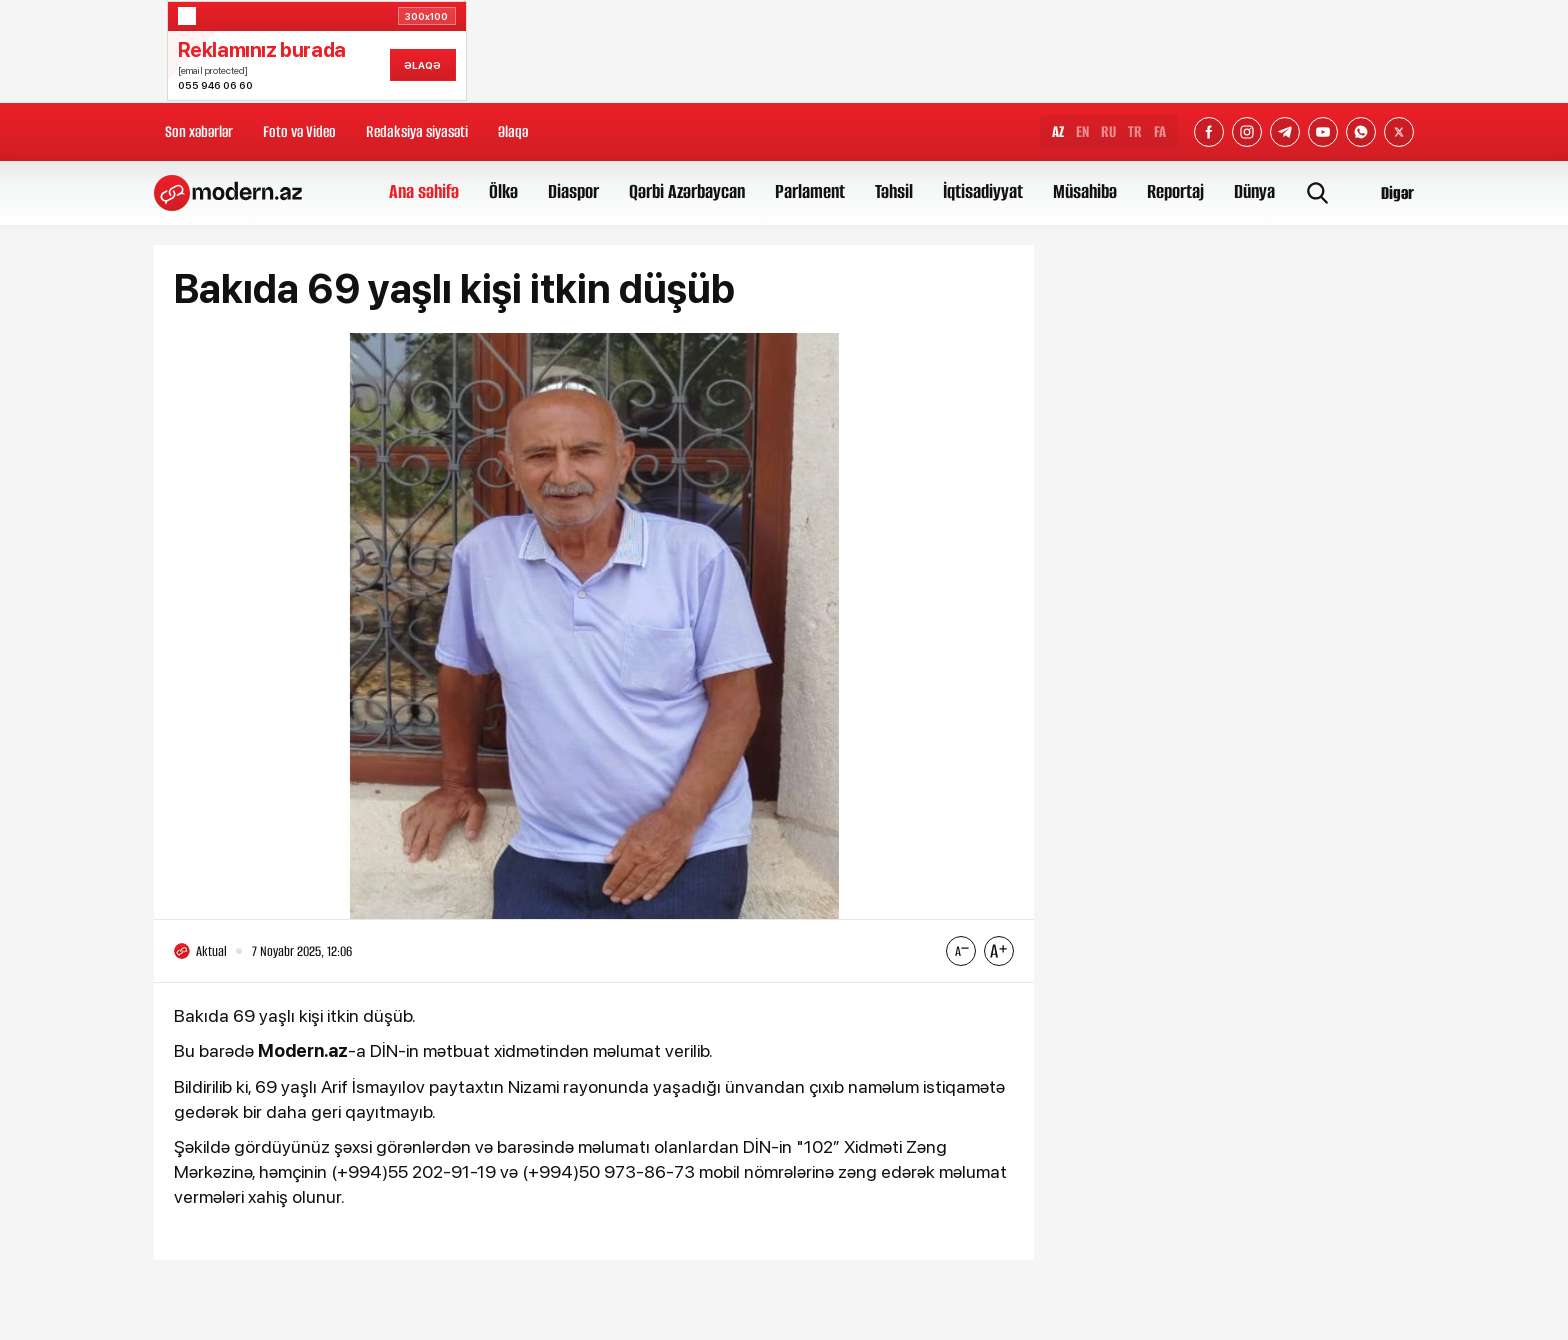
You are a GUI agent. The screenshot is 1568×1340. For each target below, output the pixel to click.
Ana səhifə (424, 191)
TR (1135, 131)
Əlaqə (513, 131)
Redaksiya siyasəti (417, 131)
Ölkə (503, 191)
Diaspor (573, 191)
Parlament (810, 191)
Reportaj (1175, 191)
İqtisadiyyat (983, 191)
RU (1108, 131)
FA (1160, 131)
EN (1082, 131)
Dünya (1254, 191)
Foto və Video (299, 131)
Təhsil (894, 191)
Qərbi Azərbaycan (687, 191)
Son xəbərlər (199, 131)
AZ (1058, 131)
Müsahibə (1085, 191)
